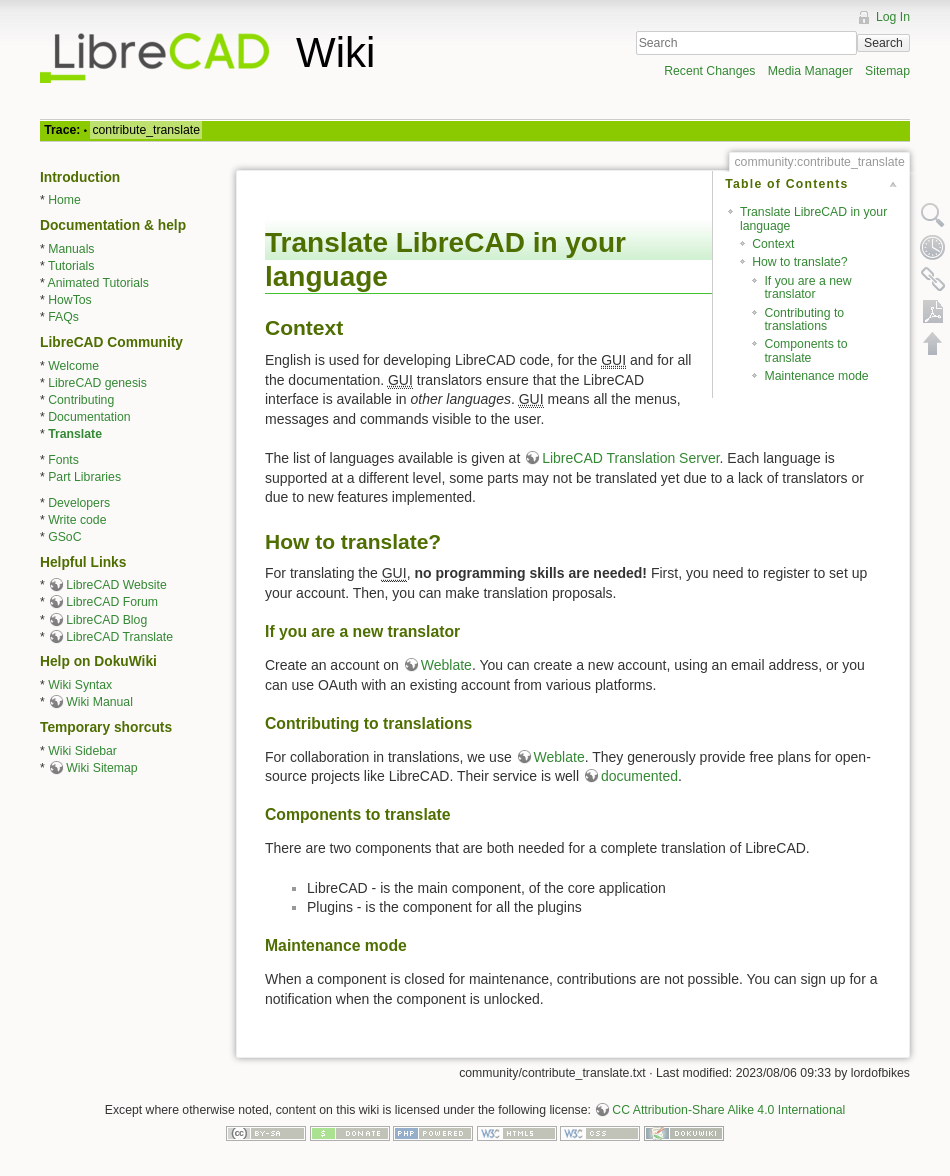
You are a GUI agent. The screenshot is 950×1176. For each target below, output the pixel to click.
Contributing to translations (804, 319)
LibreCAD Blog (106, 620)
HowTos (70, 300)
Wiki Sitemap (101, 768)
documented (639, 776)
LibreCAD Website (116, 585)
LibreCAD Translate (119, 637)
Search (883, 43)
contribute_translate (146, 130)
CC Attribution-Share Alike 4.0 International (728, 1110)
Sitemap (887, 71)
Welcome (73, 366)
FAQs (63, 317)
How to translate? (799, 262)
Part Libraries (84, 477)
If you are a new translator (807, 287)
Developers (79, 503)
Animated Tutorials (98, 283)
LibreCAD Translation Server (630, 458)
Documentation (89, 417)
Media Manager (810, 71)
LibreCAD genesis (97, 383)
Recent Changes (709, 71)
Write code (77, 520)
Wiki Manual (99, 702)
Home (64, 200)
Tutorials (71, 266)
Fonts (63, 460)
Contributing (81, 400)
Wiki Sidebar (82, 751)
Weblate (446, 665)
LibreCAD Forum (112, 602)
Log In (893, 17)
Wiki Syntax (80, 685)
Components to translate (805, 350)
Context (773, 244)
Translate (75, 434)
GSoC (64, 537)
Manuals (71, 249)
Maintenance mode (816, 376)
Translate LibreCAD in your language (813, 218)
